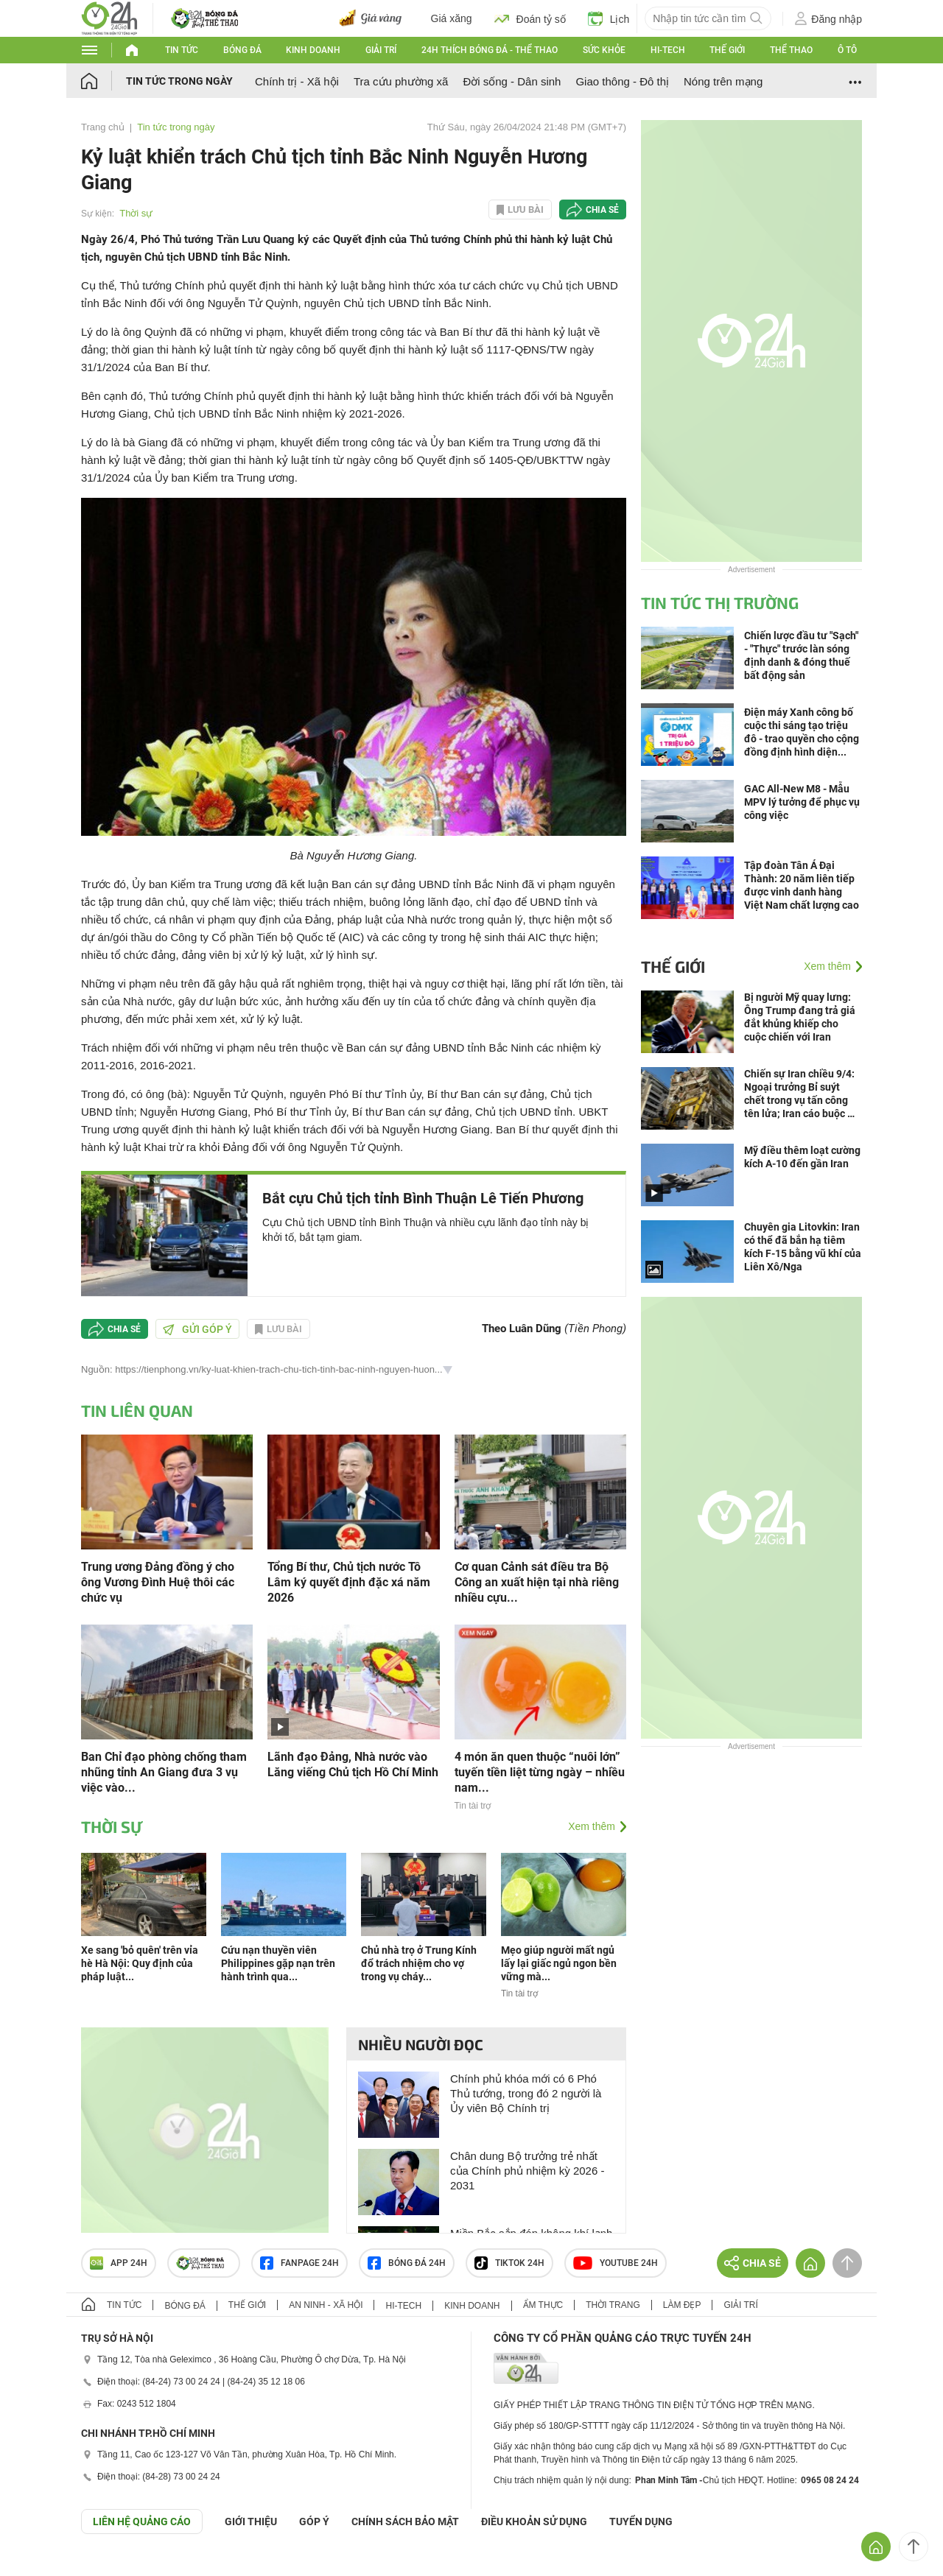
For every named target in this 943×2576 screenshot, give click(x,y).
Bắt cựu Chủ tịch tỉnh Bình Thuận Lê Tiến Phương (422, 1198)
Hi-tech (668, 50)
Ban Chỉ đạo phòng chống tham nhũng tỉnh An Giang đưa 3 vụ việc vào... (164, 1772)
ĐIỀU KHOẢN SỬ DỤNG (534, 2521)
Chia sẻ (602, 210)
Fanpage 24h (299, 2263)
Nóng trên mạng (723, 81)
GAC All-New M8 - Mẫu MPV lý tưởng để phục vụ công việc (802, 802)
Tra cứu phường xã (401, 81)
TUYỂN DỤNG (641, 2521)
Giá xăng (451, 18)
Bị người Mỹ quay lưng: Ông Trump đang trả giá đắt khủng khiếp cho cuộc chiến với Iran (799, 1017)
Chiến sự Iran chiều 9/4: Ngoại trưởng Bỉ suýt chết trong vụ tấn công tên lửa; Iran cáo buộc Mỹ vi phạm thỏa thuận (802, 1094)
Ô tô (847, 50)
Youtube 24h (615, 2263)
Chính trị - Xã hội (297, 81)
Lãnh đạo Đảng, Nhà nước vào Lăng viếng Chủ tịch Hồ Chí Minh (352, 1764)
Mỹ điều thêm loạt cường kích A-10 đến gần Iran (802, 1156)
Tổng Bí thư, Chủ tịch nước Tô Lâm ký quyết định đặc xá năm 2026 (348, 1582)
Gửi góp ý (197, 1329)
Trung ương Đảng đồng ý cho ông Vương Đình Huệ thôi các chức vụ (157, 1582)
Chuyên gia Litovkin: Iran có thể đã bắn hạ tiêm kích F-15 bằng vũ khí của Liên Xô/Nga (802, 1247)
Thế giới (727, 50)
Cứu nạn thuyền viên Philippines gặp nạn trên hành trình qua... (278, 1963)
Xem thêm (591, 1826)
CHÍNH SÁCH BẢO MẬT (405, 2521)
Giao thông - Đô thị (622, 81)
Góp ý (314, 2521)
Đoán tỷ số (530, 18)
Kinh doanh (313, 50)
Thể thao (791, 50)
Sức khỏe (604, 50)
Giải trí (380, 50)
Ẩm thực (543, 2305)
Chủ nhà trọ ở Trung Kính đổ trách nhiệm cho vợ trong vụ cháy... (419, 1963)
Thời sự (136, 213)
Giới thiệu (251, 2521)
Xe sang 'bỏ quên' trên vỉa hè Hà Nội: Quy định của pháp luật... (139, 1963)
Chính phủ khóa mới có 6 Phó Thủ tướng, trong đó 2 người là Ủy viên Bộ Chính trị (525, 2093)
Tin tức (181, 50)
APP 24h (118, 2263)
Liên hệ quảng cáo (142, 2521)
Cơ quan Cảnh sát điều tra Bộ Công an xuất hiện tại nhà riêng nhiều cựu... (537, 1582)
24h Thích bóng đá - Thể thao (489, 50)
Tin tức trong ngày (179, 81)
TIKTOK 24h (509, 2263)
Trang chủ (103, 127)
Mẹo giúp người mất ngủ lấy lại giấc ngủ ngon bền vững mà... (559, 1963)
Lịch (609, 18)
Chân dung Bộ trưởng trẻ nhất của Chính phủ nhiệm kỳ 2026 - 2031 (527, 2171)
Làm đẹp (682, 2305)
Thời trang (612, 2305)
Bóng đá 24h (407, 2263)
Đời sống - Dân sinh (512, 81)
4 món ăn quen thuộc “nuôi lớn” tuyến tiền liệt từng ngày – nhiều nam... (540, 1772)
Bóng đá (242, 50)
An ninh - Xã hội (325, 2305)
